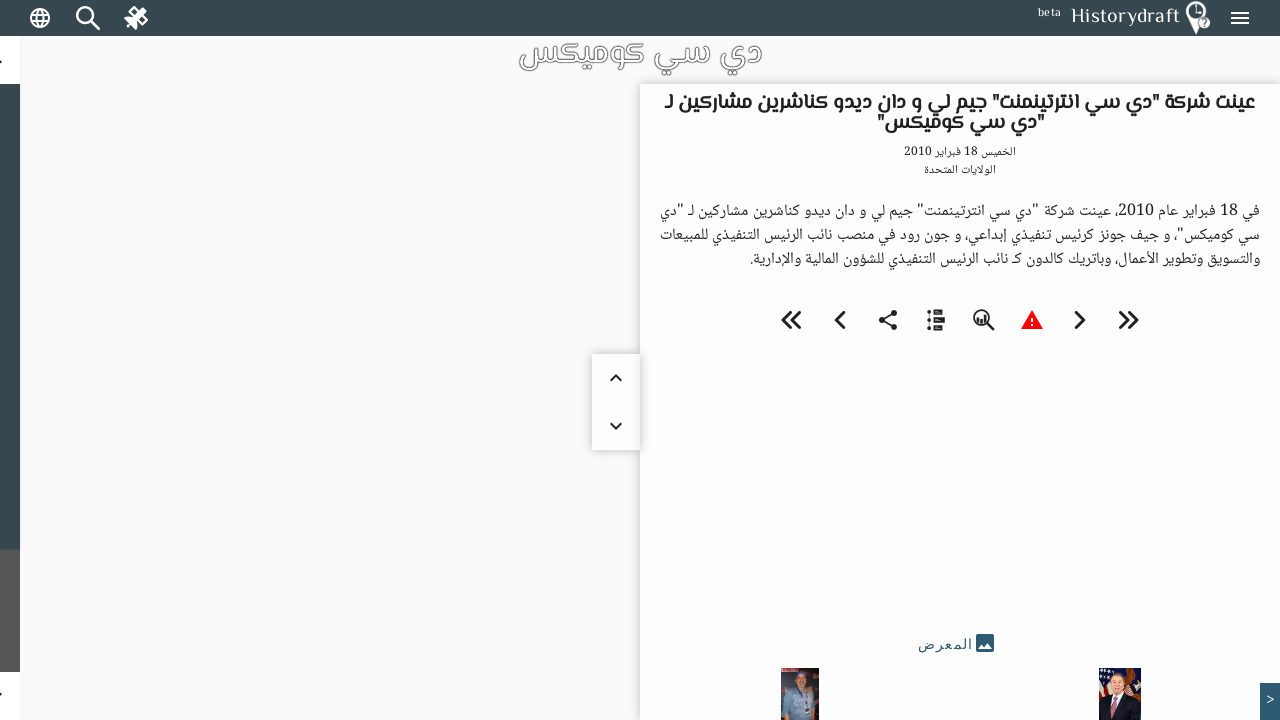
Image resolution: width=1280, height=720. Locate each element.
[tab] (960, 644)
